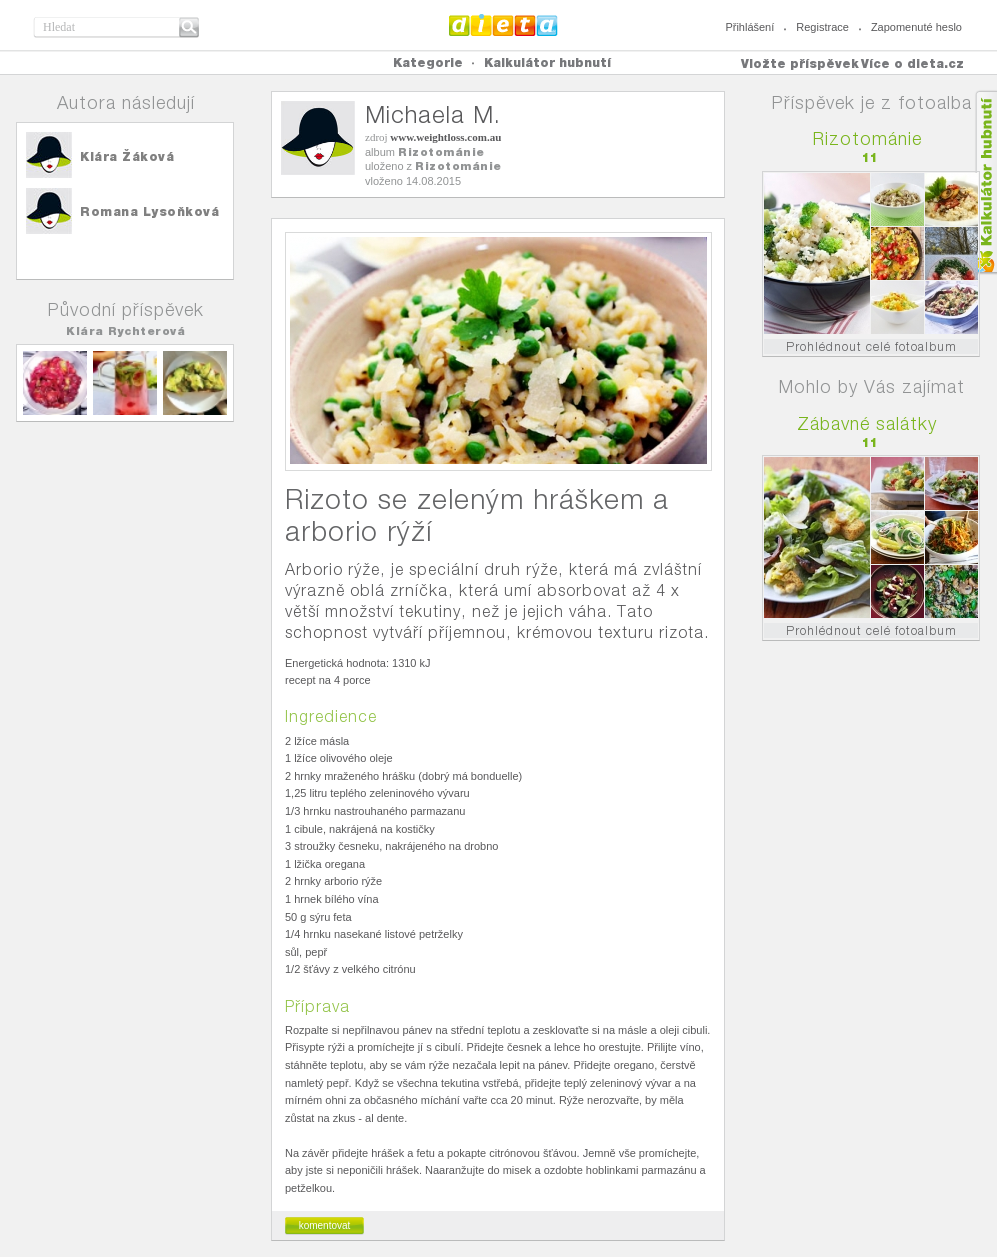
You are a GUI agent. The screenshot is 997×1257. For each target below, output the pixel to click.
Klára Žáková (127, 156)
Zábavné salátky (867, 423)
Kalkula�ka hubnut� (985, 182)
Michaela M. (433, 114)
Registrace (822, 27)
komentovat (325, 1225)
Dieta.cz (503, 25)
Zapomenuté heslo (916, 27)
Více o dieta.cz (912, 63)
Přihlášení (749, 27)
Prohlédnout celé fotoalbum (871, 346)
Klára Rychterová (125, 331)
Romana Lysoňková (149, 211)
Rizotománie (441, 152)
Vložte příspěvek (800, 63)
